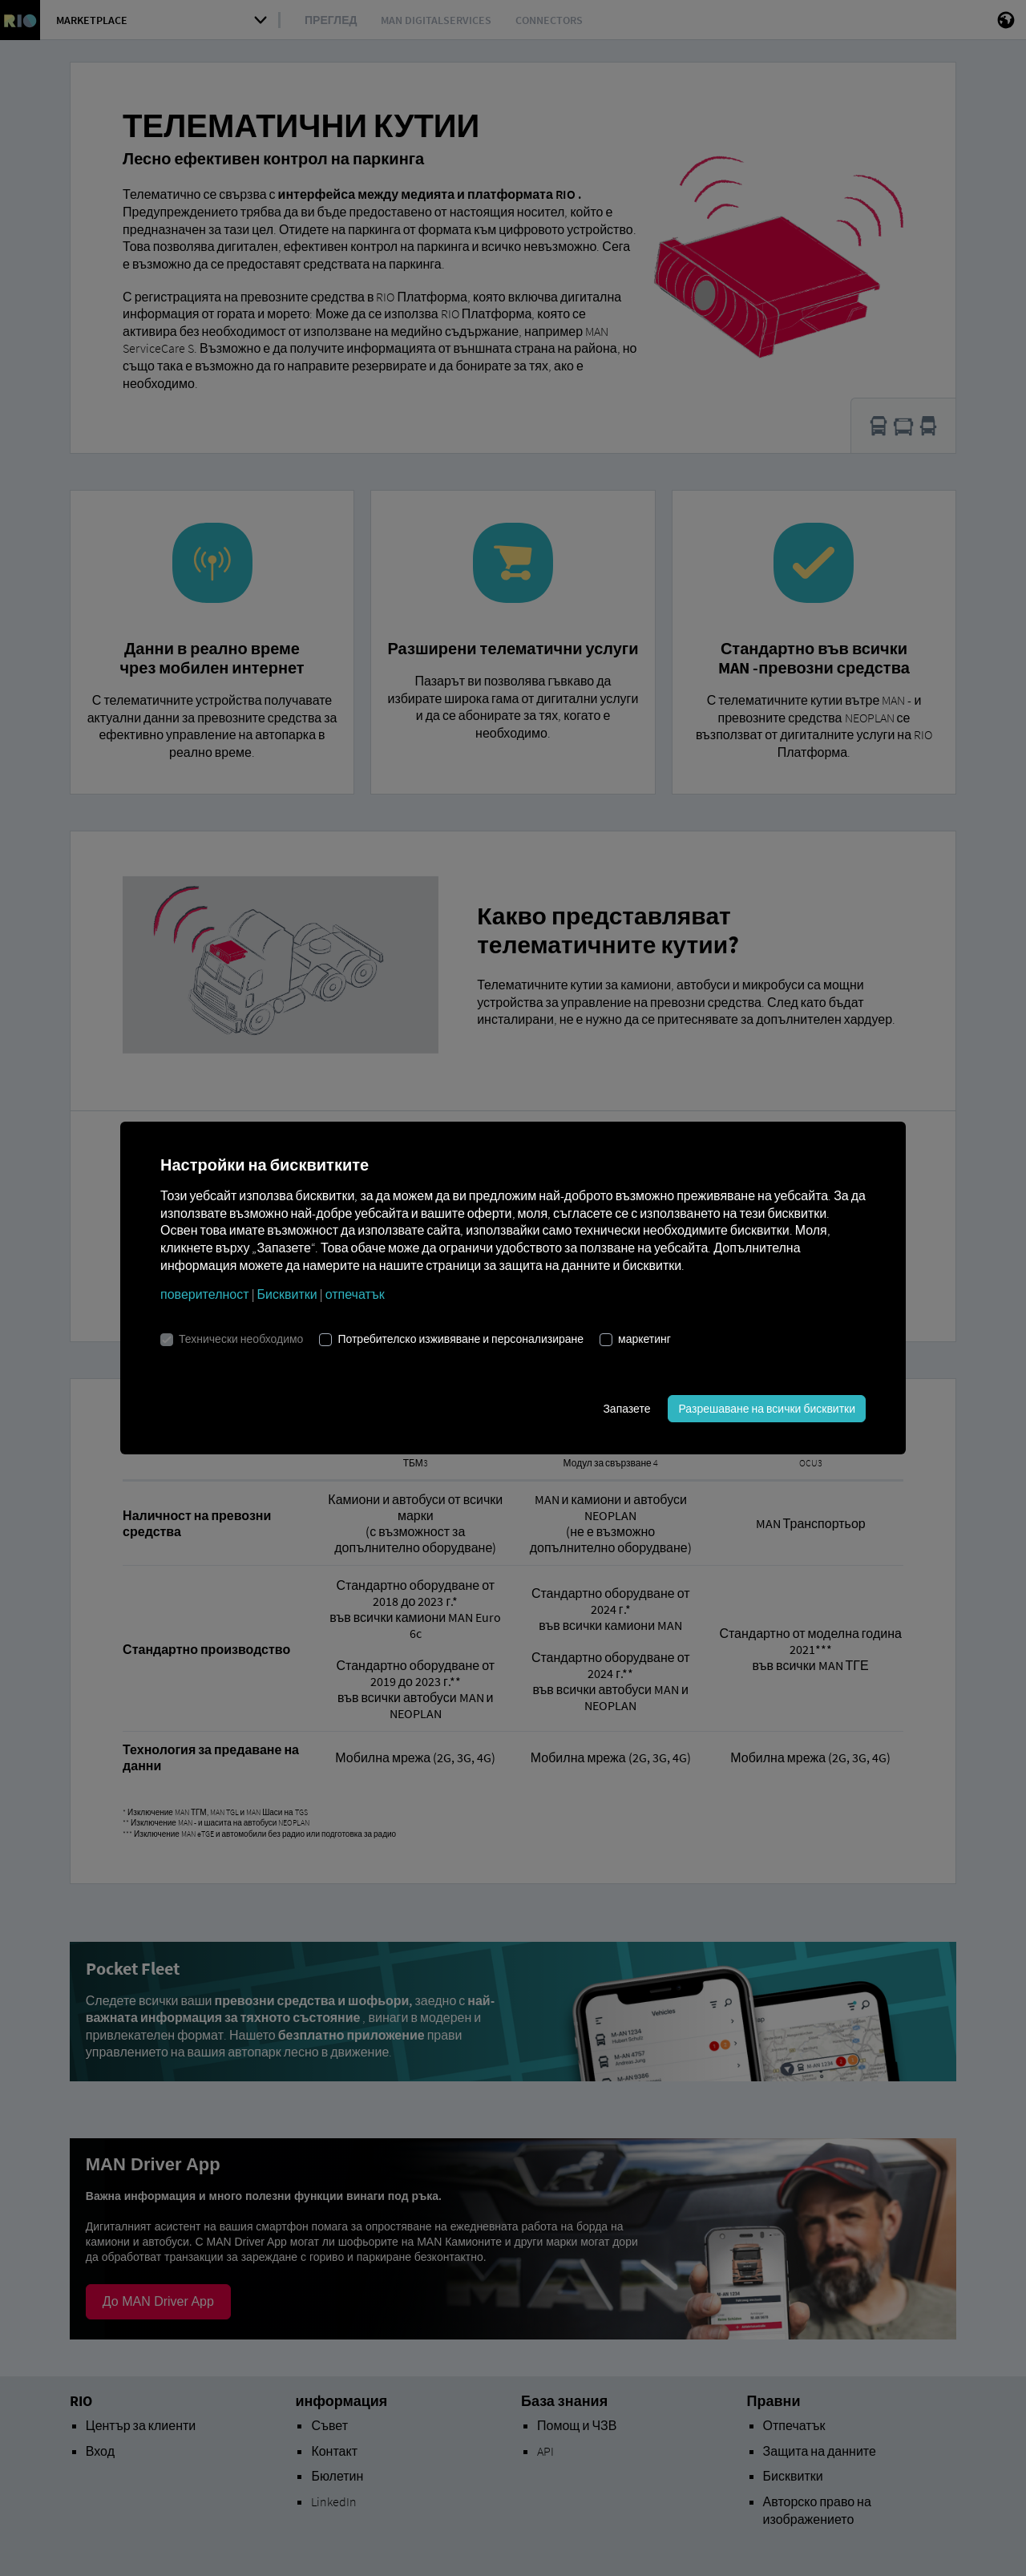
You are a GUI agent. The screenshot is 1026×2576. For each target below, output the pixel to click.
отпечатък (355, 1294)
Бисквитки (287, 1294)
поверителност (204, 1294)
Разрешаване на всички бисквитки (766, 1408)
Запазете (626, 1408)
